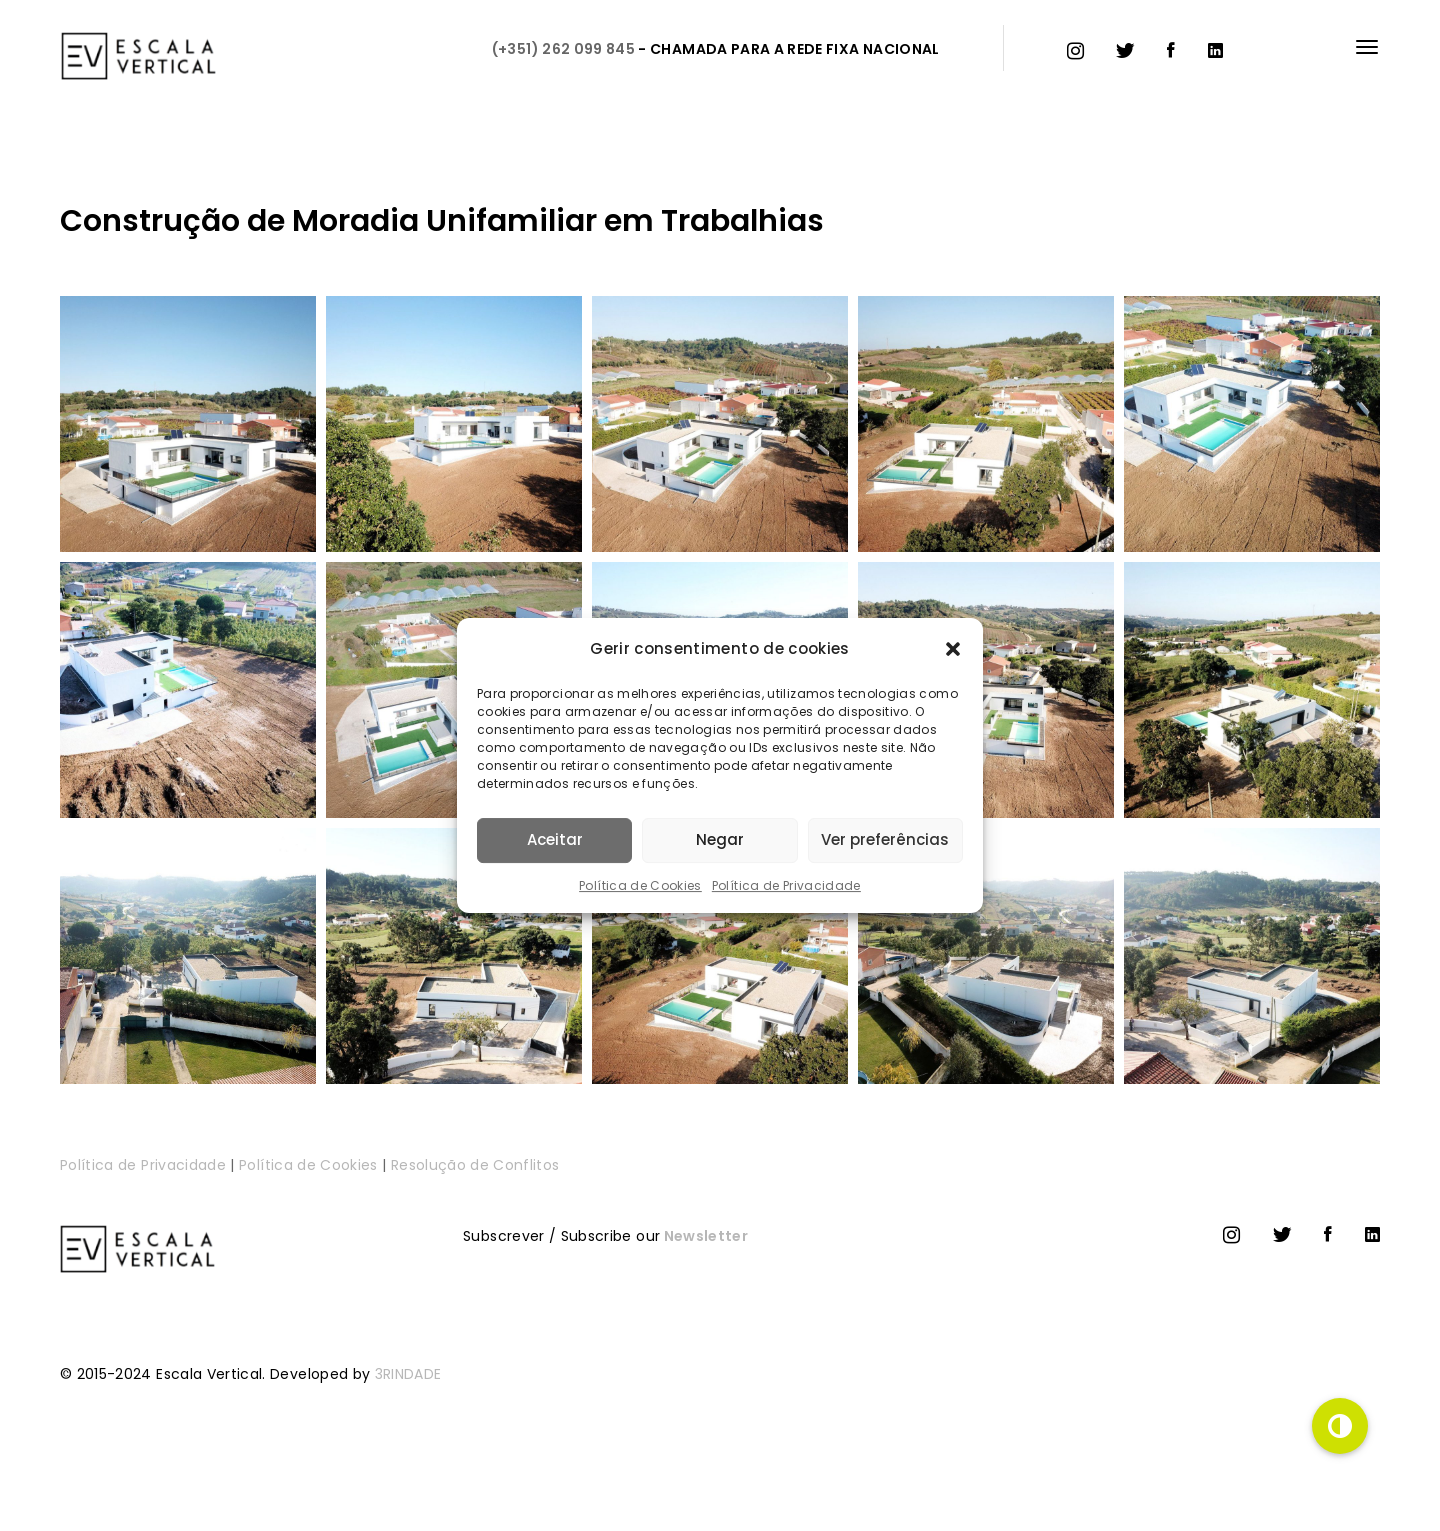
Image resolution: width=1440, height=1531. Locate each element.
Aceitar (555, 839)
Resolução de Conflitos (475, 1165)
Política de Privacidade (786, 885)
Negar (720, 839)
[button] (953, 649)
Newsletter (704, 1236)
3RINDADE (408, 1374)
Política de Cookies (640, 885)
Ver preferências (885, 839)
